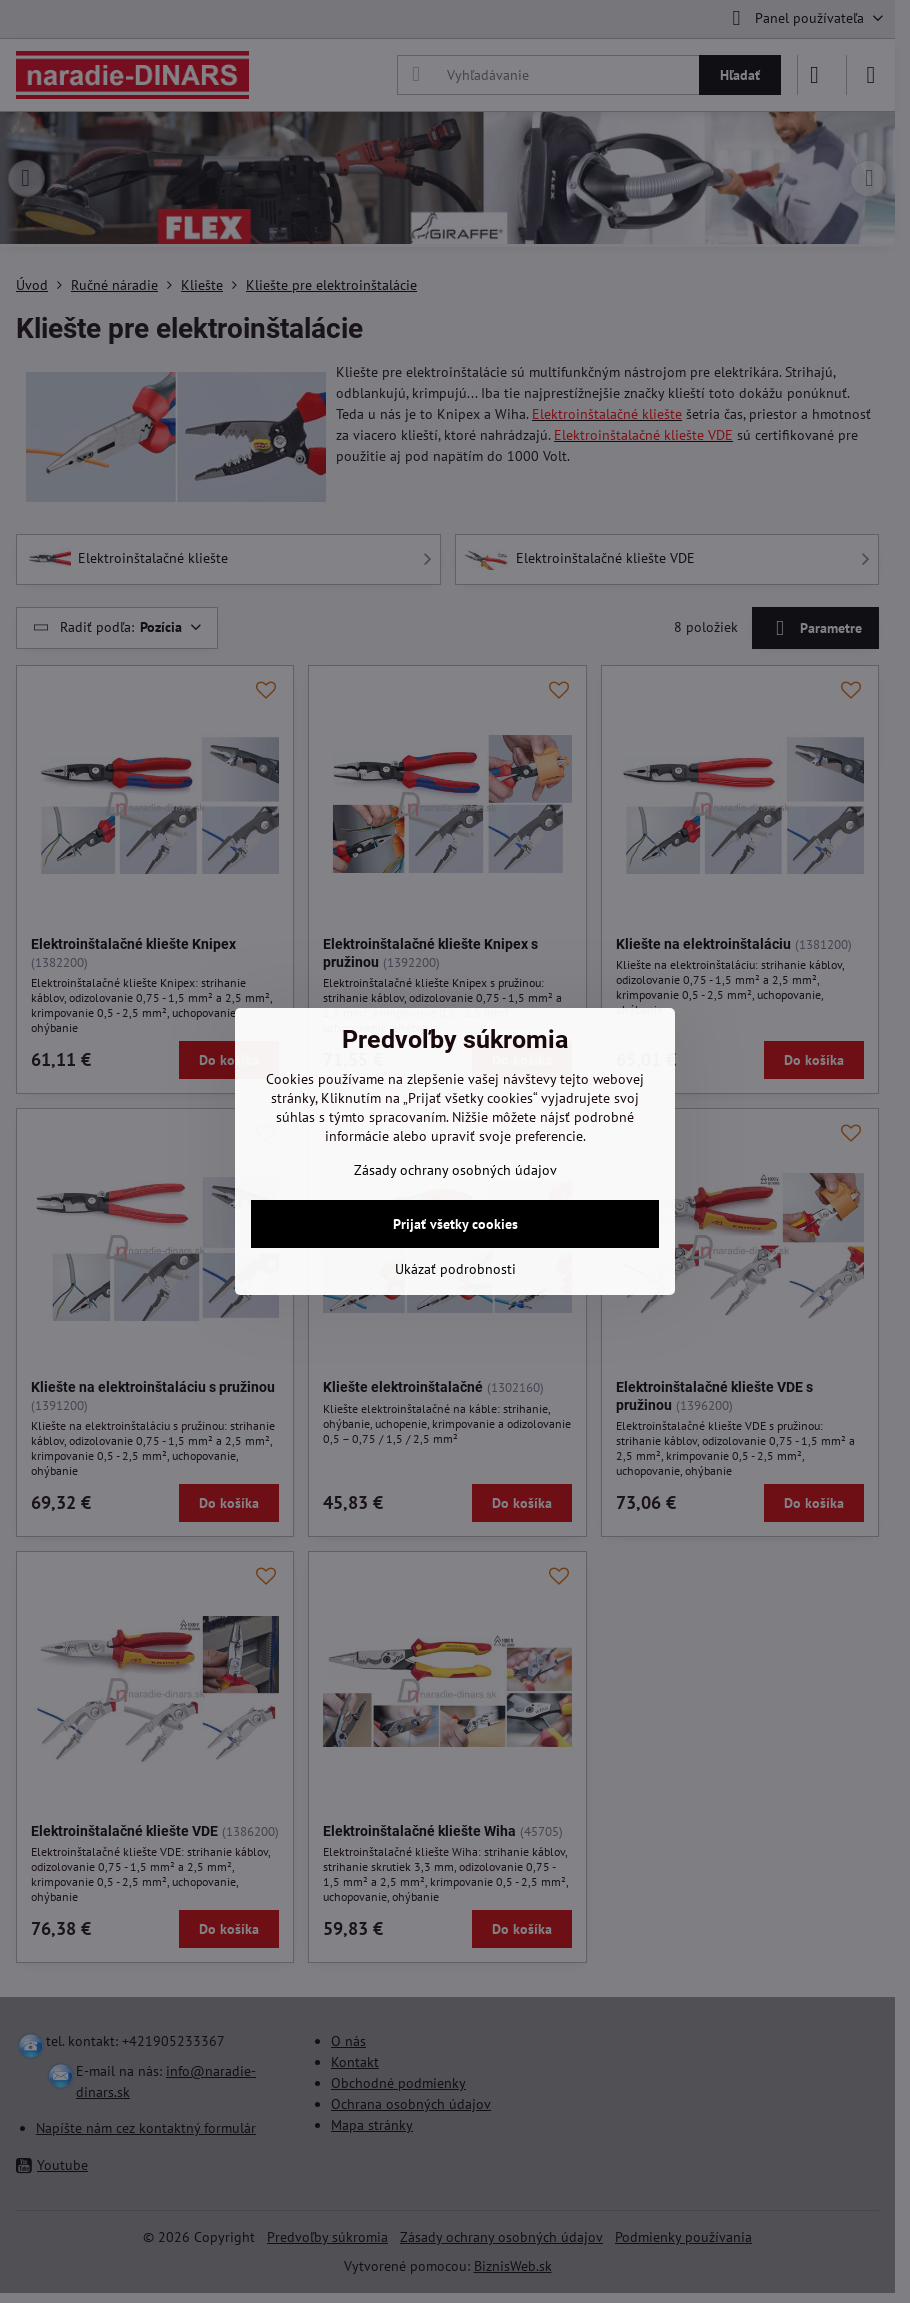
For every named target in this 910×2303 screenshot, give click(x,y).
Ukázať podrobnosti (455, 1269)
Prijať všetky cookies (455, 1224)
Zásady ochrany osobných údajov (455, 1170)
